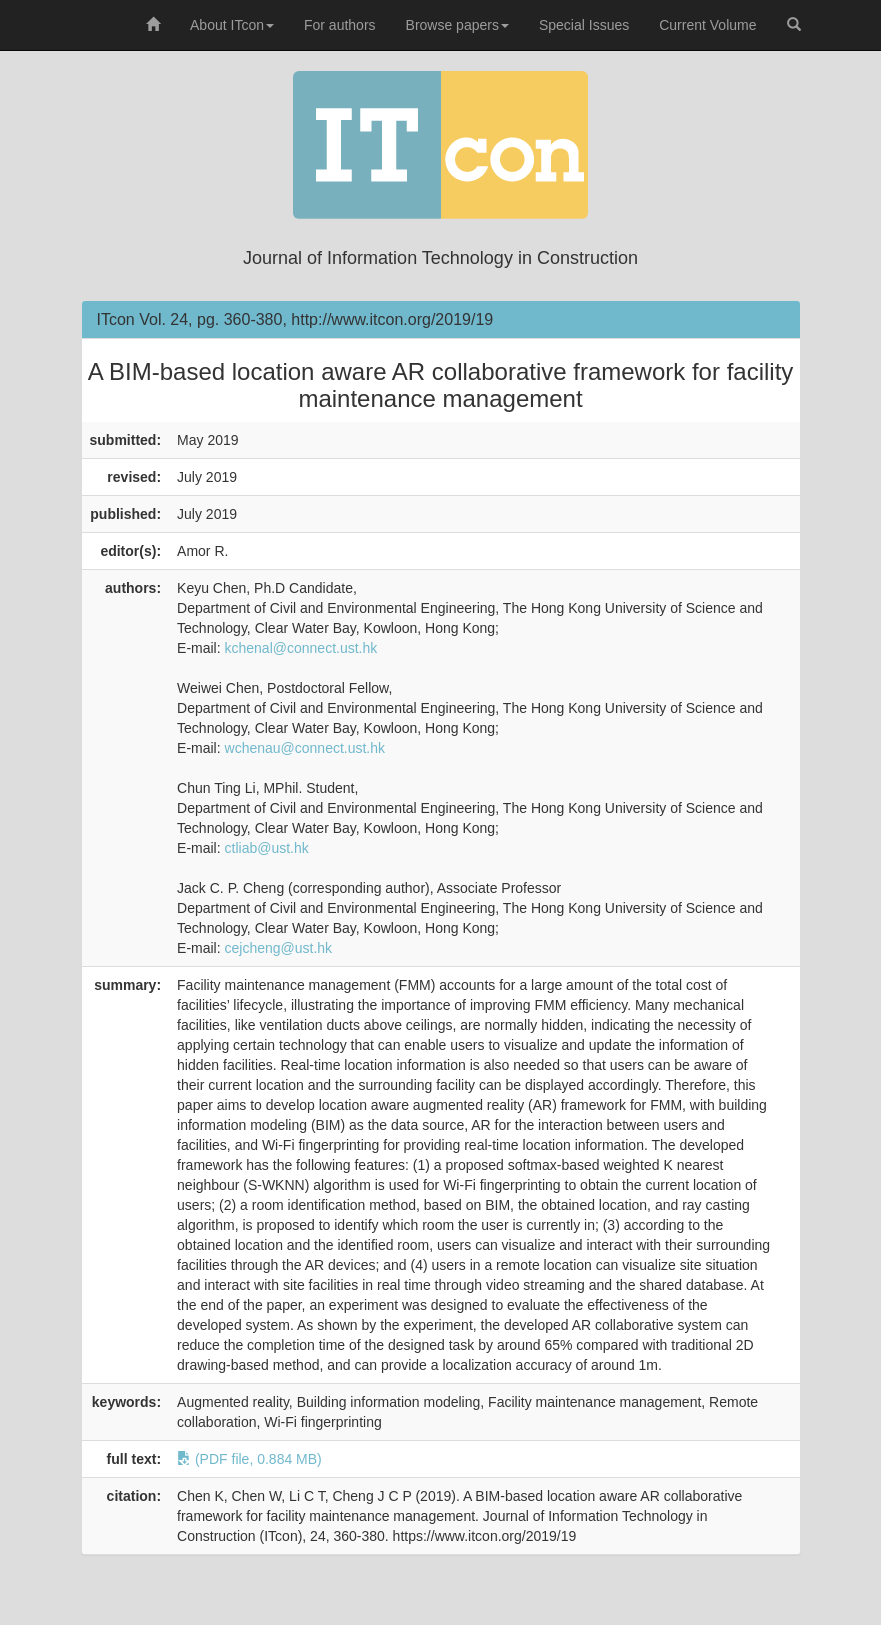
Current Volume (707, 25)
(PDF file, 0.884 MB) (249, 1459)
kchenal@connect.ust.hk (301, 648)
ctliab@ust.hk (267, 848)
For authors (340, 25)
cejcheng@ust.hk (279, 948)
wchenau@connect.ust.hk (305, 748)
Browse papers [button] (457, 25)
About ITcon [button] (232, 25)
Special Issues (584, 25)
